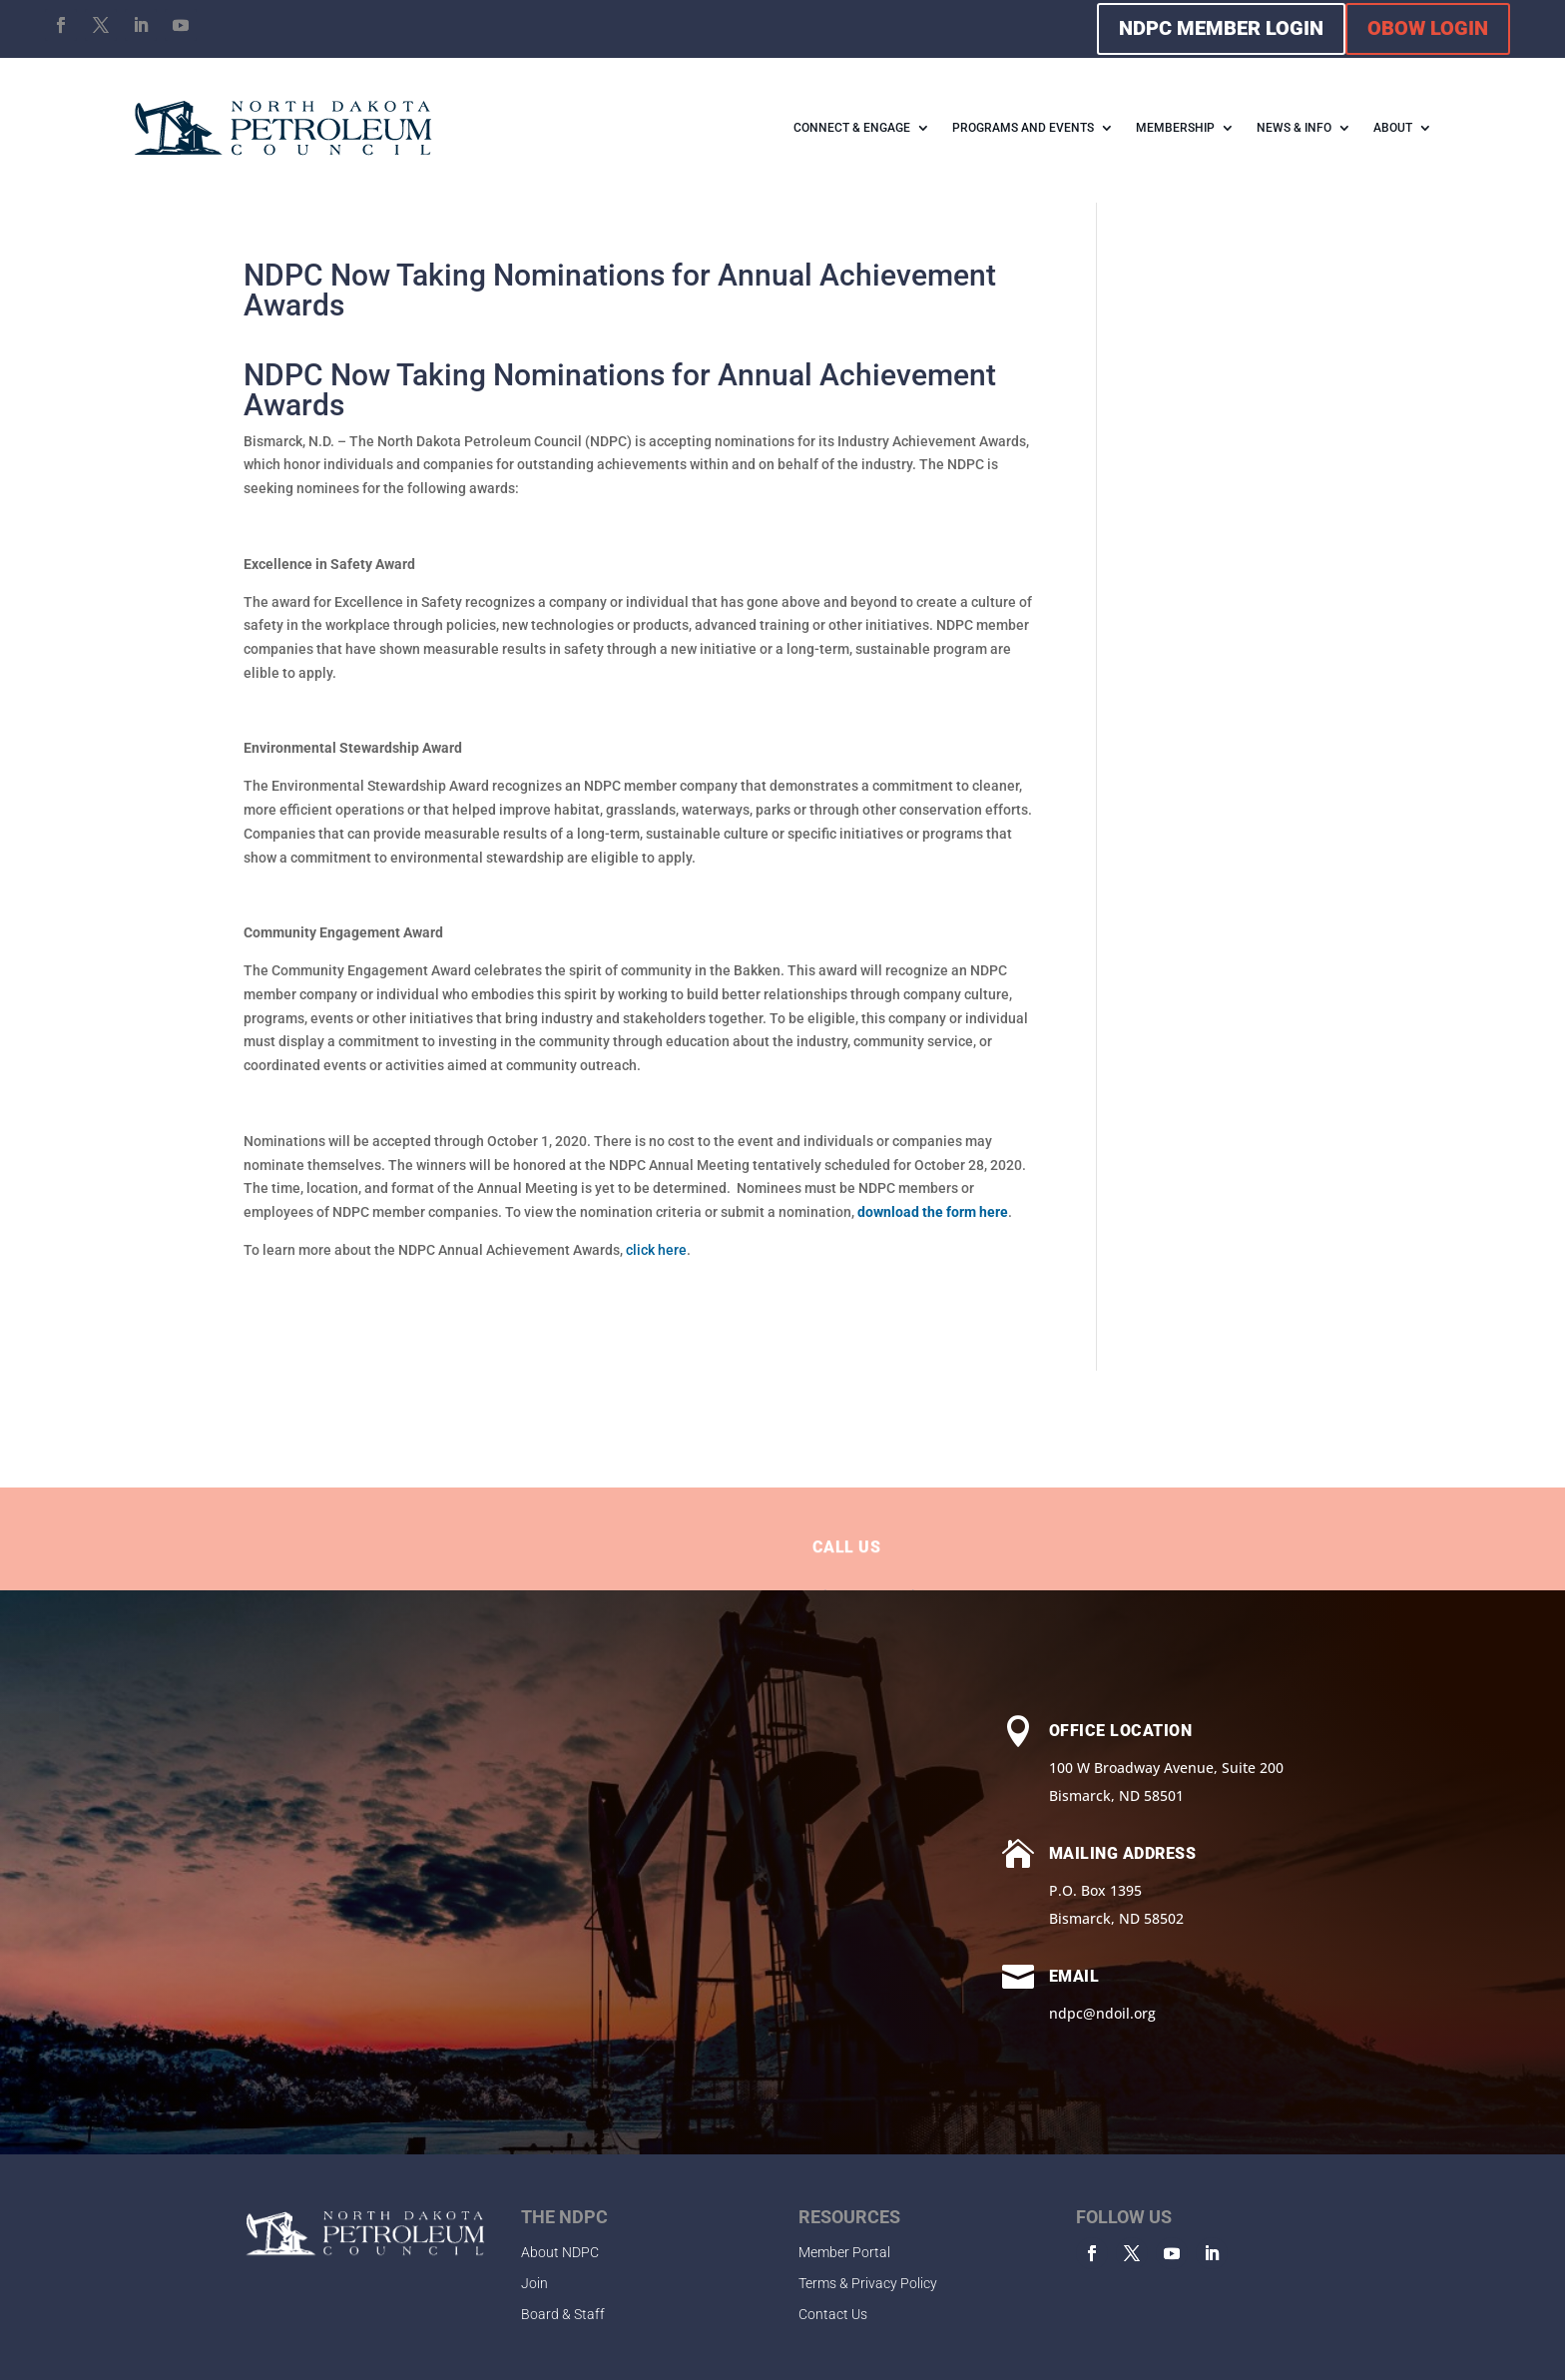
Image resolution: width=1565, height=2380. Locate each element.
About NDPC (560, 2252)
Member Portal (844, 2252)
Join (534, 2283)
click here (656, 1250)
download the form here (932, 1212)
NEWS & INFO (1294, 128)
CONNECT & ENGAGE (851, 128)
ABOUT (1392, 128)
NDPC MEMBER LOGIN (1221, 28)
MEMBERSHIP (1175, 128)
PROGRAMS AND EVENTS (1023, 128)
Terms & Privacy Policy (867, 2283)
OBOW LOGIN (1427, 28)
